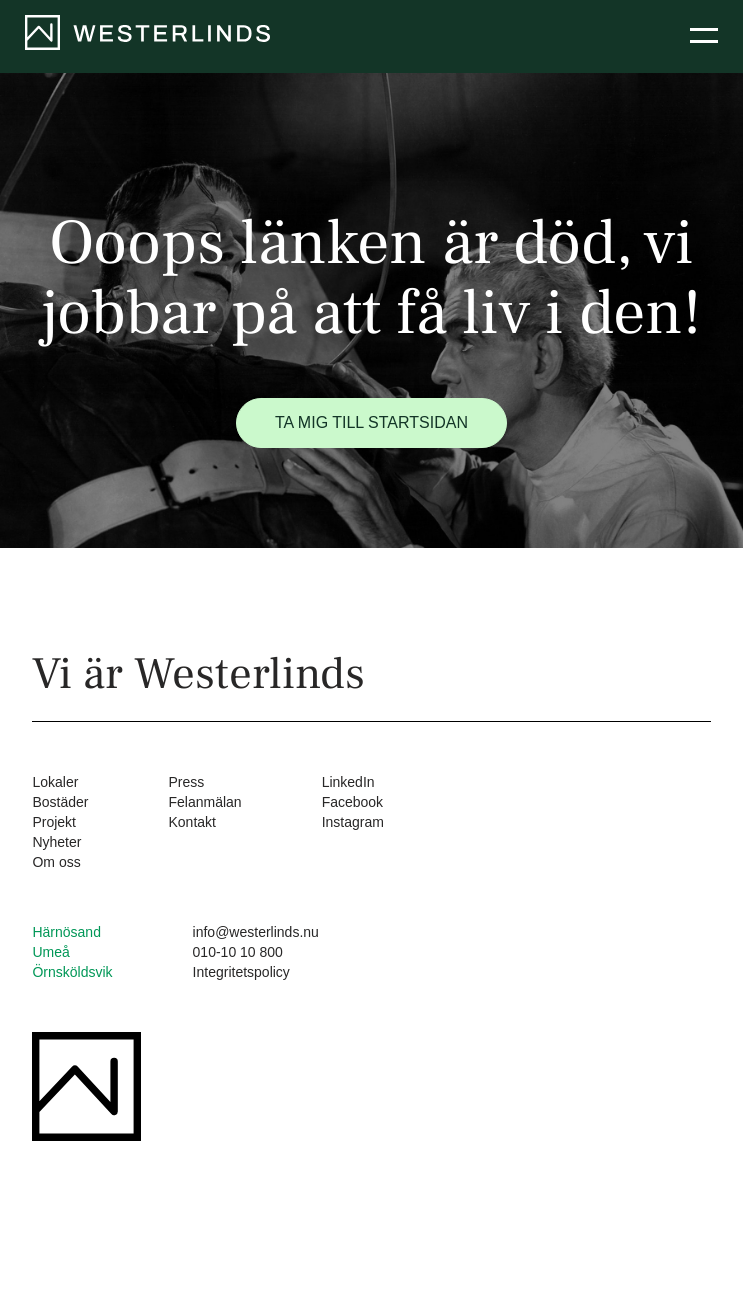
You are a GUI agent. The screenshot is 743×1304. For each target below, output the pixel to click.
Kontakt (191, 822)
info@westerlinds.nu (256, 932)
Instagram (353, 822)
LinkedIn (348, 782)
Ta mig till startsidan (371, 422)
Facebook (352, 802)
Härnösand (66, 932)
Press (186, 782)
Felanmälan (204, 802)
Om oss (56, 862)
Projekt (54, 822)
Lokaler (55, 782)
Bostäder (60, 802)
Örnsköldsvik (72, 972)
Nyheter (56, 842)
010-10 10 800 (238, 952)
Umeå (50, 952)
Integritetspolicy (241, 972)
